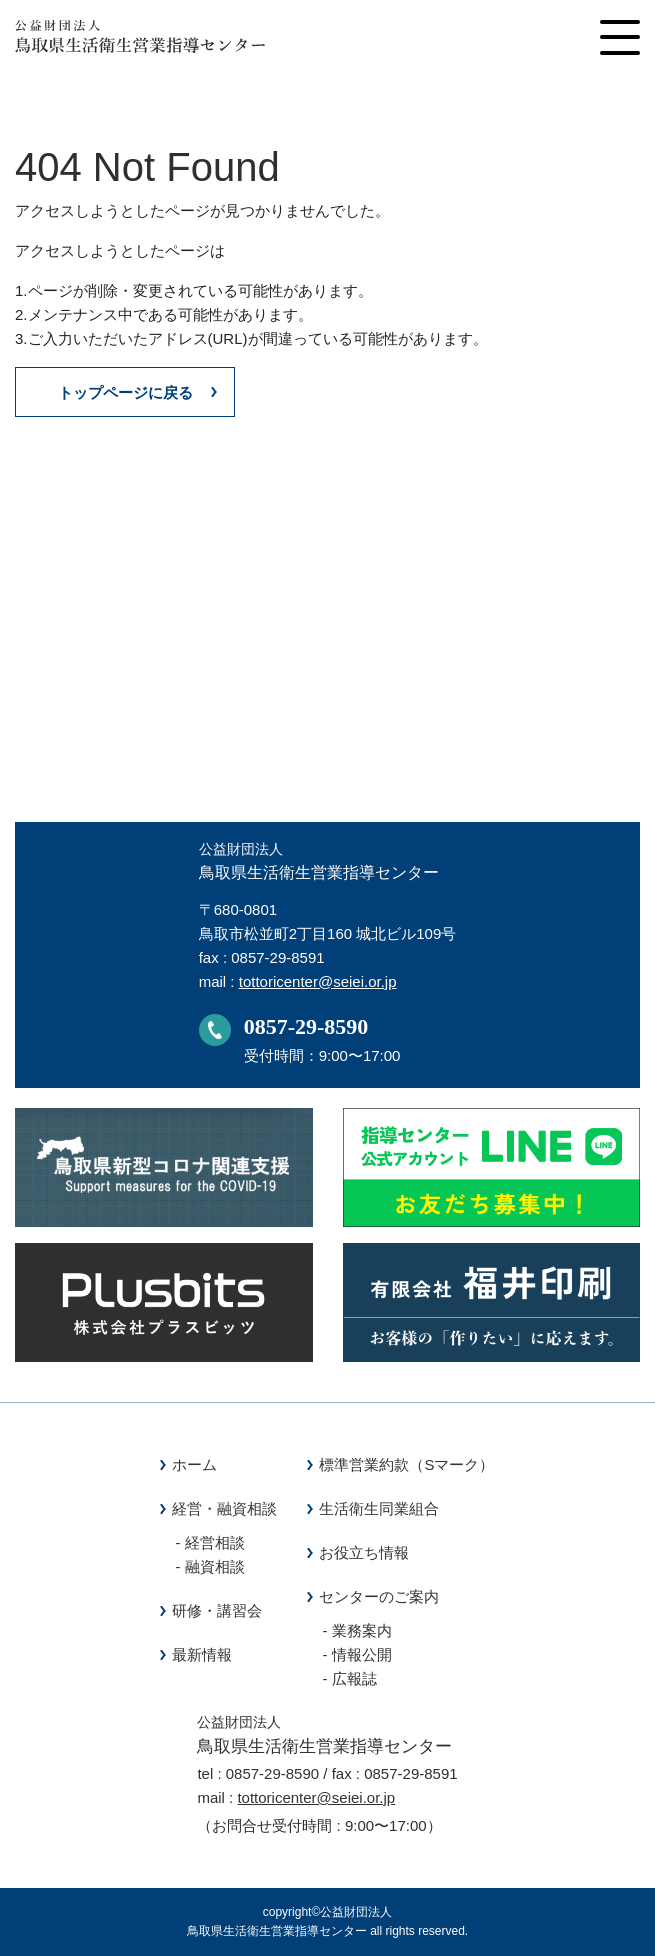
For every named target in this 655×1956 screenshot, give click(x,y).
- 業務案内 (356, 1630)
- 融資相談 (209, 1566)
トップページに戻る (125, 392)
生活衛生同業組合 (379, 1508)
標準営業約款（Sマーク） (406, 1464)
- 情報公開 (356, 1654)
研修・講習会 (217, 1610)
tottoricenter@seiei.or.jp (318, 981)
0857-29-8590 (306, 1026)
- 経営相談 (209, 1542)
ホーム (194, 1464)
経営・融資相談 (224, 1508)
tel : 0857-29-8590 (258, 1773)
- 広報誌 (349, 1678)
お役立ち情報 (364, 1552)
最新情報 (202, 1654)
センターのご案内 (379, 1596)
